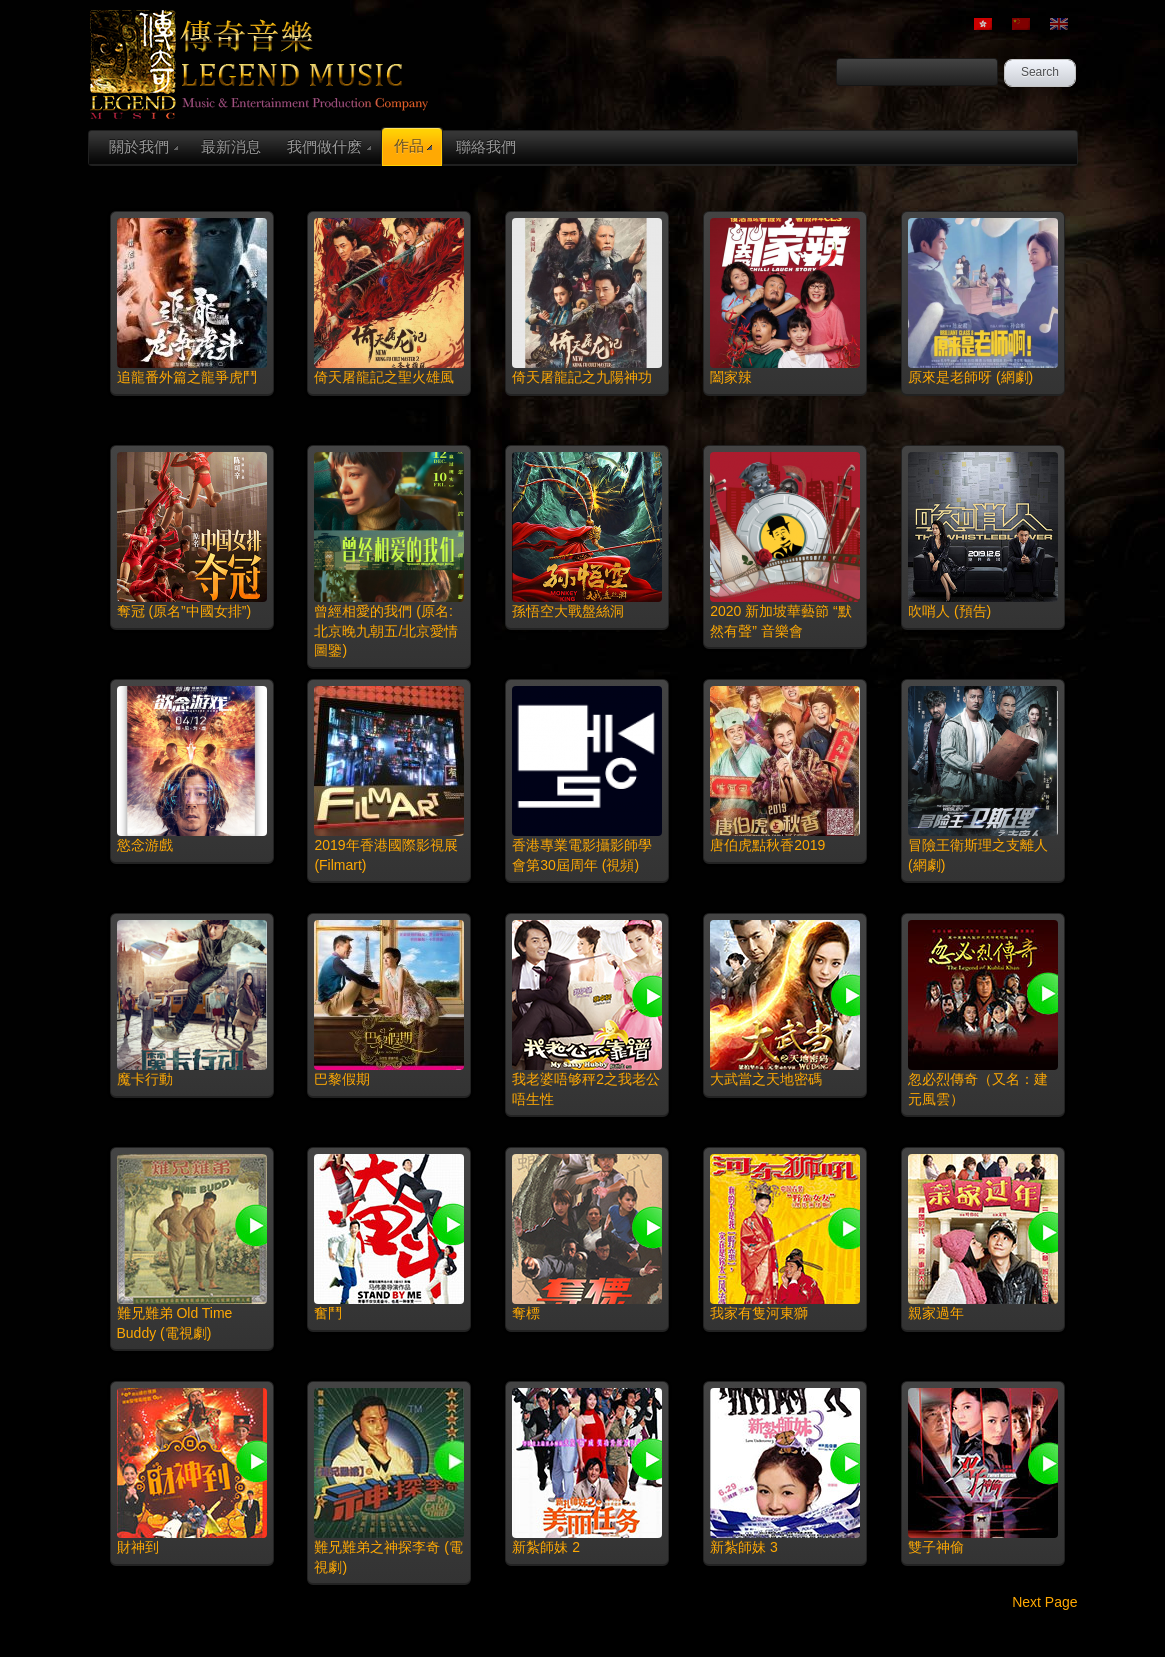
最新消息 (231, 146)
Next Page (1044, 1602)
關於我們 (143, 146)
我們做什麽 (329, 146)
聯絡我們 (486, 146)
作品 (413, 145)
